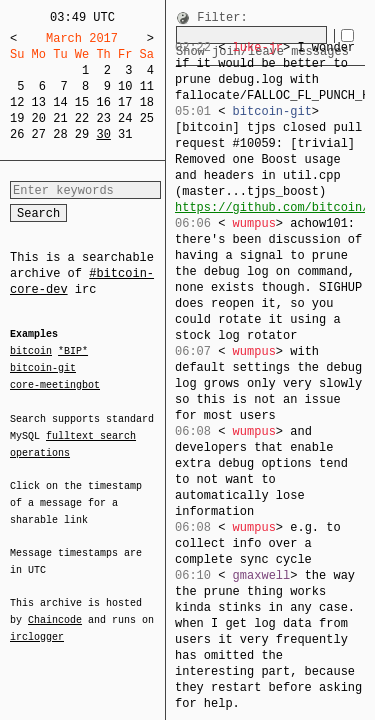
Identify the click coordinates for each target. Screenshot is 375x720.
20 (39, 118)
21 (60, 118)
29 (82, 134)
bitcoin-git (43, 368)
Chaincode (55, 608)
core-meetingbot (55, 384)
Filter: (222, 18)
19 (17, 118)
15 (82, 102)
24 (125, 118)
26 (17, 134)
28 (60, 134)
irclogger (37, 624)
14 (60, 102)
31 (125, 134)
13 (39, 102)
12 (17, 102)
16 (103, 102)
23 (103, 118)
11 (147, 86)
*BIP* (73, 352)
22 (82, 118)
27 (39, 134)
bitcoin (31, 352)
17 (125, 102)
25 (147, 118)
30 (103, 134)
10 (125, 86)
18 (147, 102)
